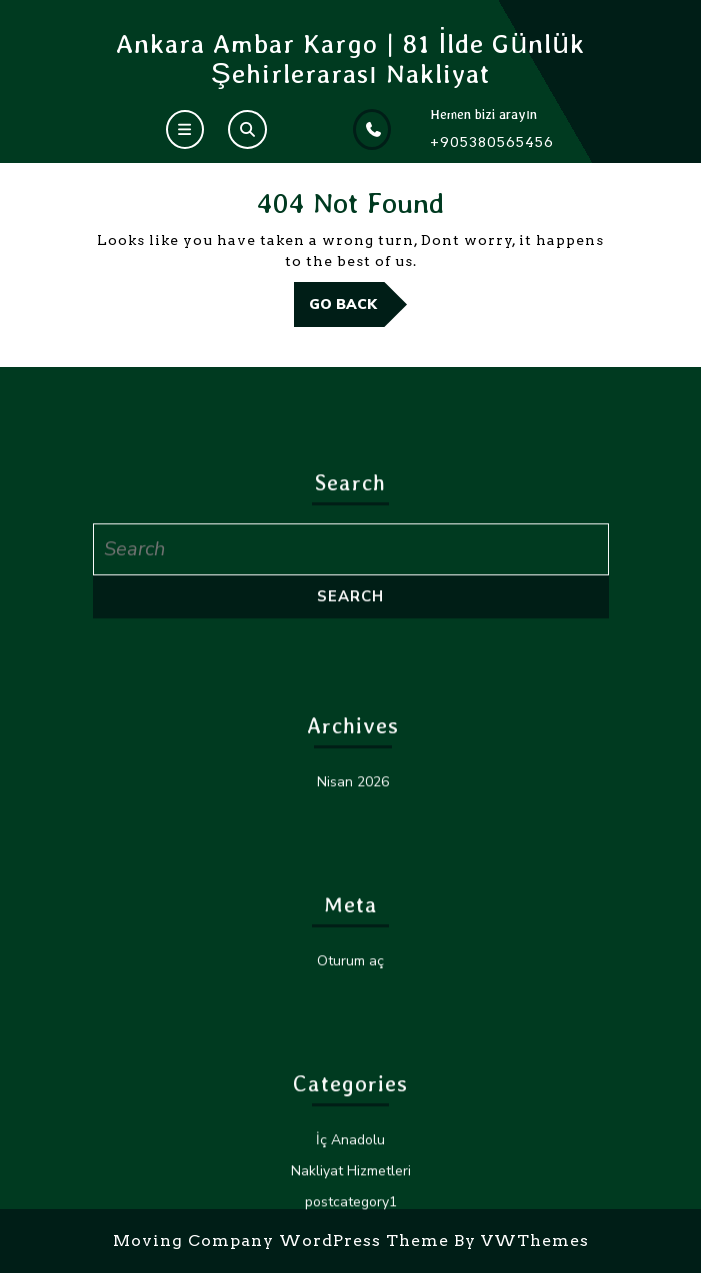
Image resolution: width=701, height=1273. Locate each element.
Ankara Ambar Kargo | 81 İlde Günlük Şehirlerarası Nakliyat (350, 58)
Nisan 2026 (353, 1125)
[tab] (185, 129)
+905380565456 (492, 142)
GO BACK (358, 310)
